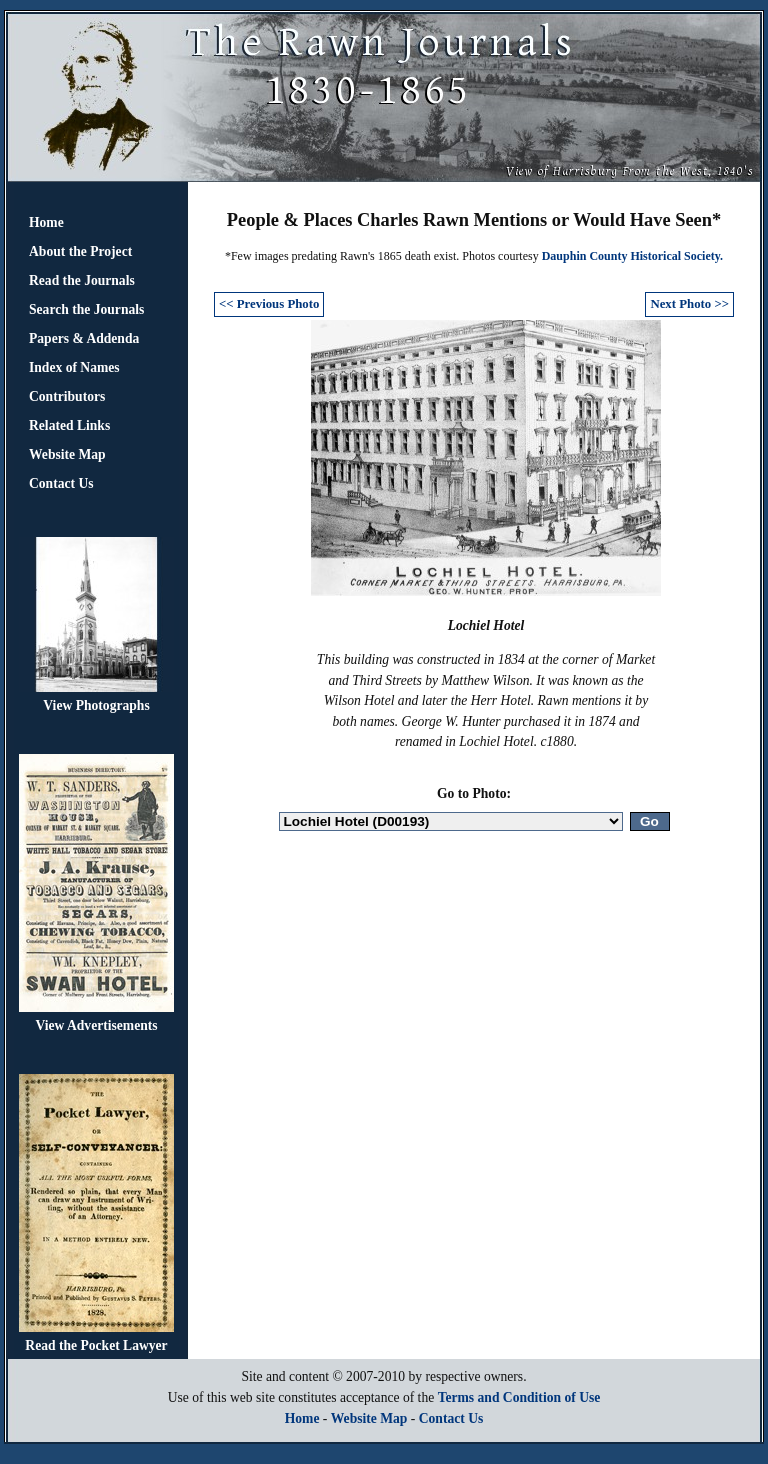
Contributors (67, 396)
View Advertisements (96, 1025)
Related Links (69, 425)
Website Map (67, 454)
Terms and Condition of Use (519, 1397)
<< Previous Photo (269, 304)
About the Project (80, 251)
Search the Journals (86, 309)
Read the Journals (82, 280)
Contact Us (61, 483)
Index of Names (74, 367)
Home (46, 222)
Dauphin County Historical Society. (632, 256)
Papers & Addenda (84, 338)
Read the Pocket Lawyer (96, 1345)
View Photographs (96, 705)
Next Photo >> (689, 304)
